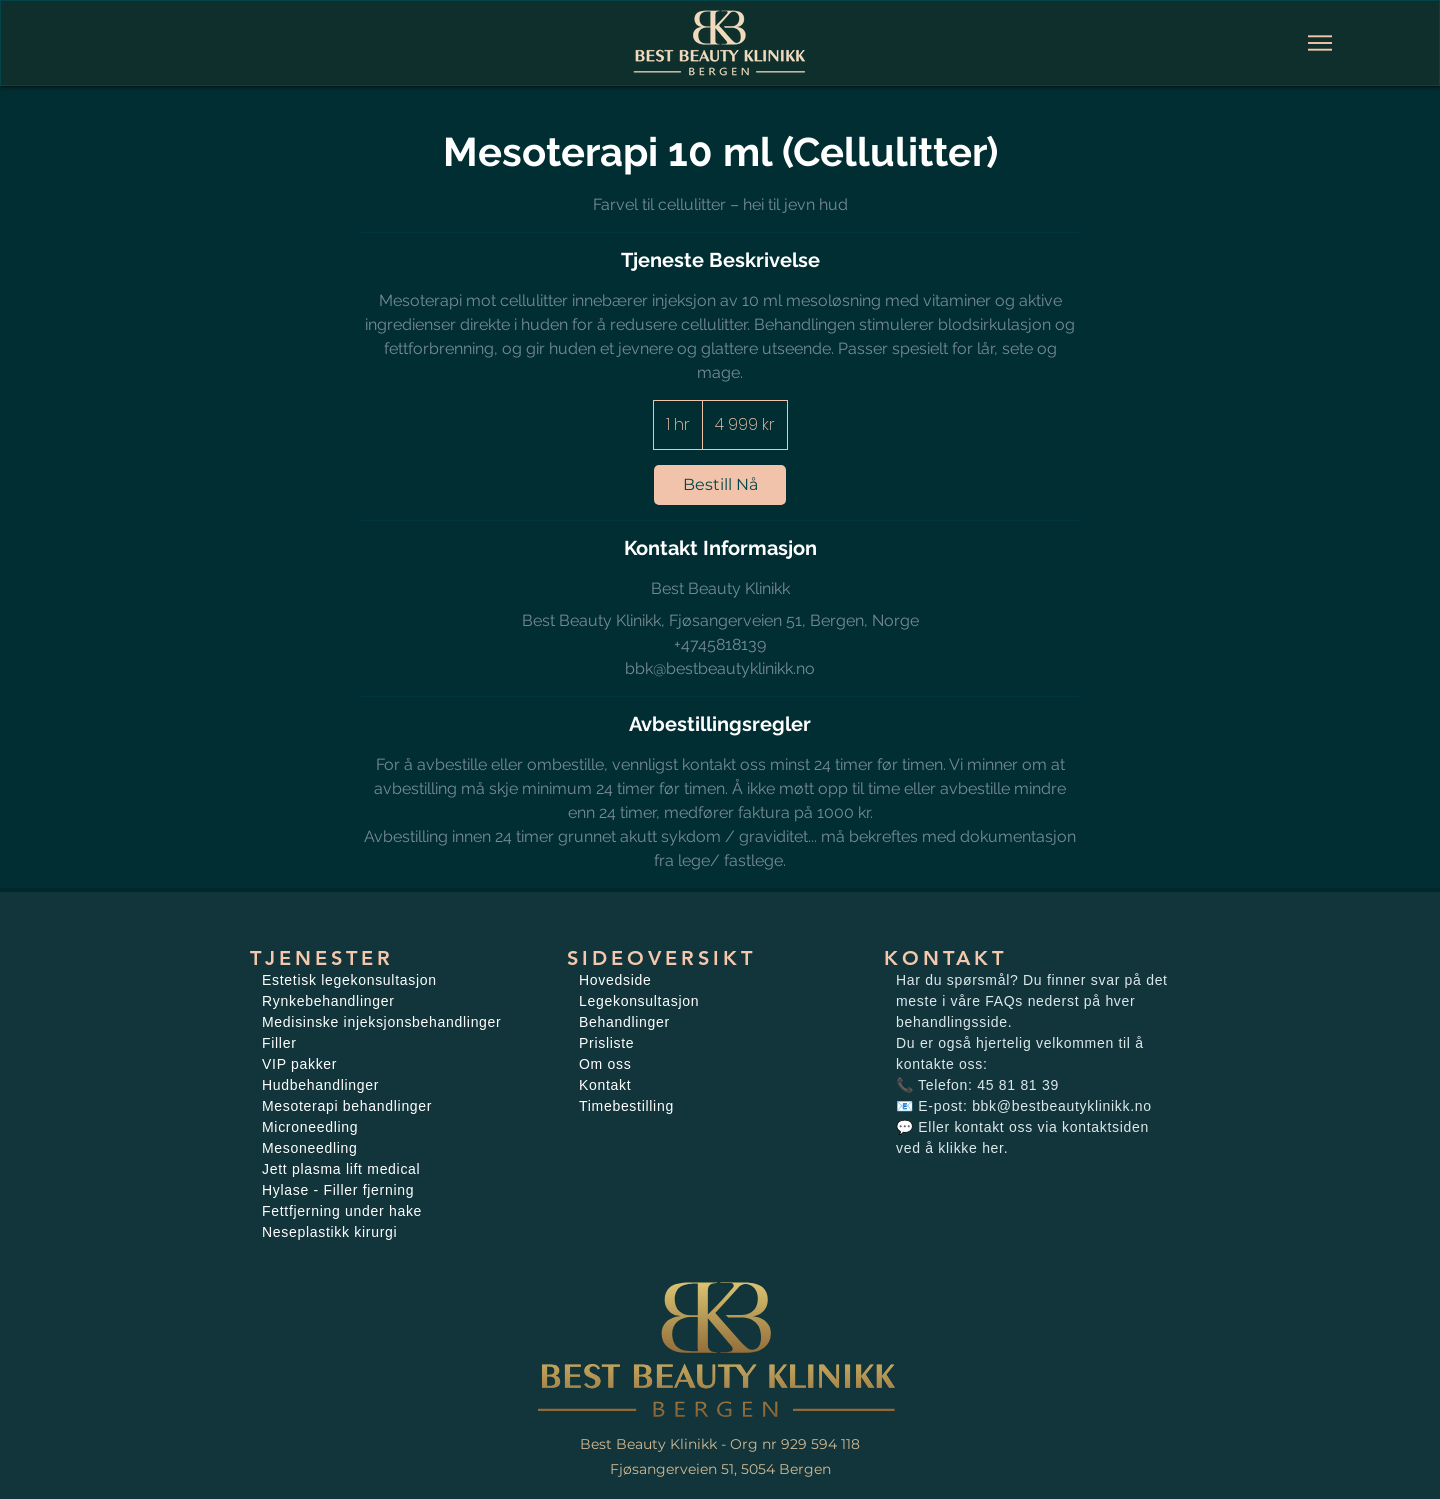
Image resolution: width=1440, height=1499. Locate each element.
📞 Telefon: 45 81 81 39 (977, 1085)
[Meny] (1320, 43)
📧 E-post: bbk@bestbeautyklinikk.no (1024, 1106)
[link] (720, 485)
